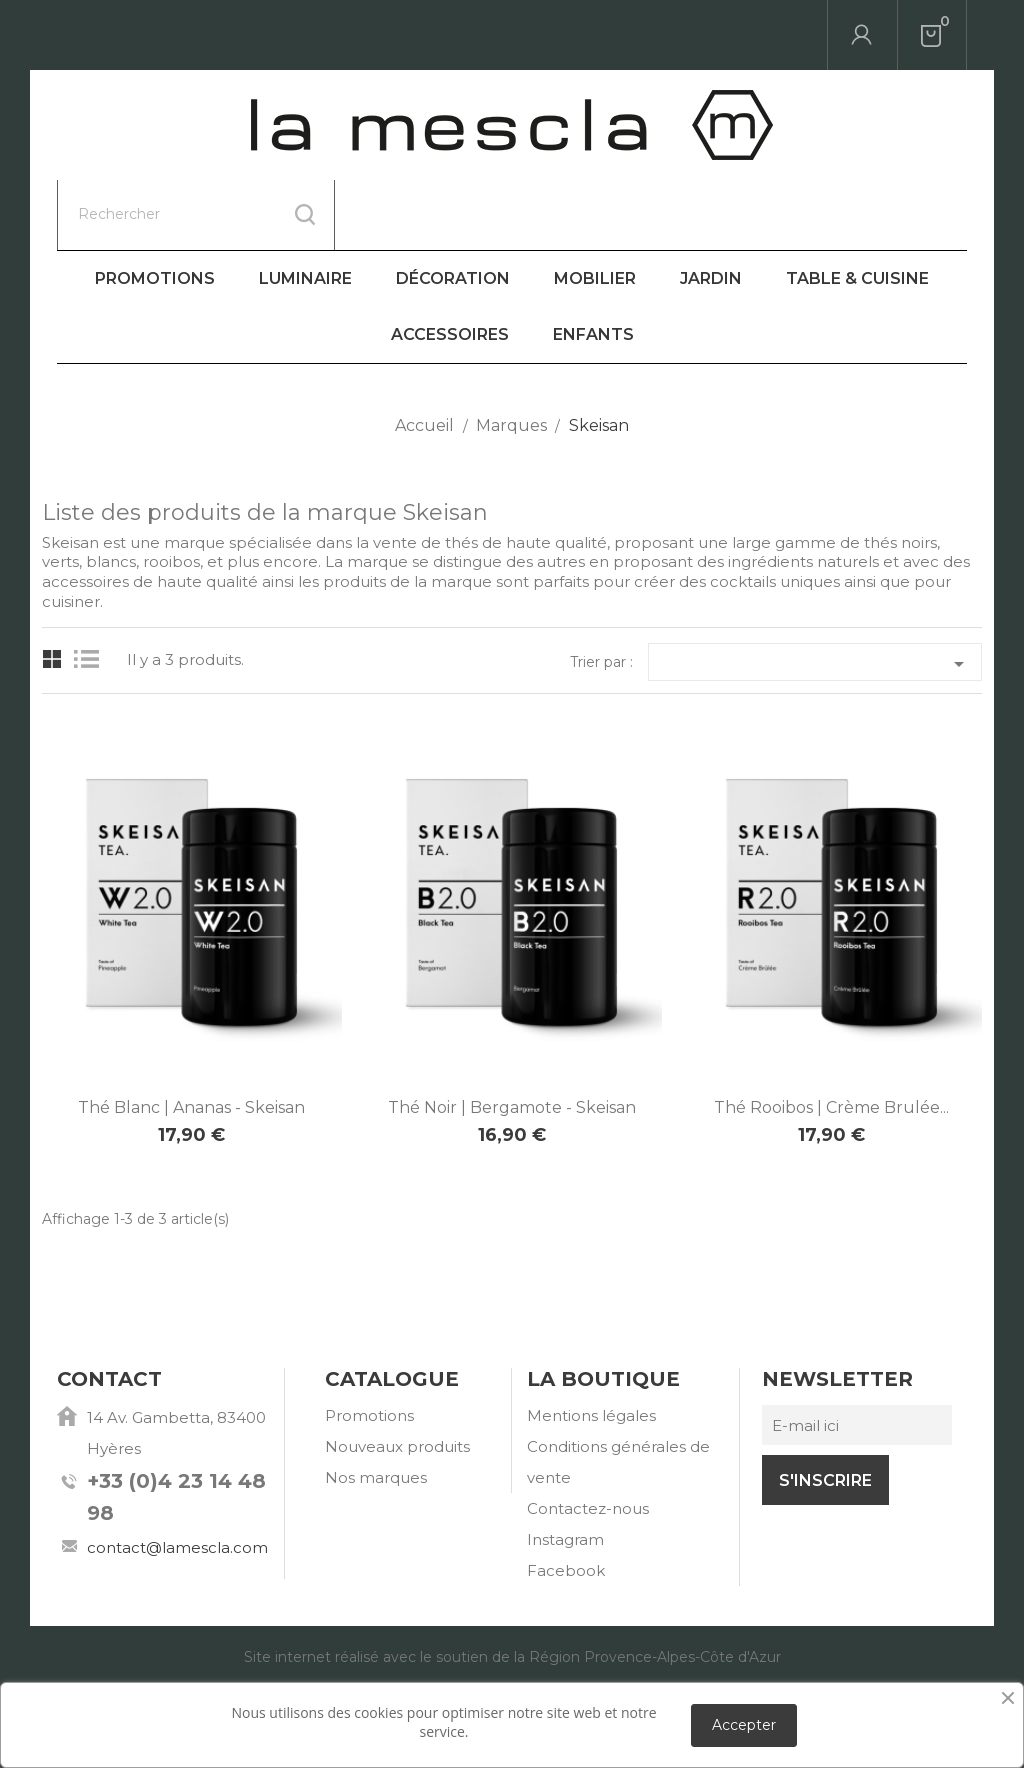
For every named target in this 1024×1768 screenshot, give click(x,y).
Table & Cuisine (857, 208)
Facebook (566, 1500)
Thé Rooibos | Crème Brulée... (831, 1037)
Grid (52, 589)
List (91, 589)
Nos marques (376, 1407)
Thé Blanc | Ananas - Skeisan (191, 1037)
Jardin (711, 208)
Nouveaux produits (397, 1376)
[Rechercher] (196, 35)
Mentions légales (591, 1345)
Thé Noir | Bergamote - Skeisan (512, 1037)
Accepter (744, 1725)
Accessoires (450, 264)
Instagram (565, 1469)
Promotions (155, 208)
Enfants (593, 264)
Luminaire (305, 208)
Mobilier (595, 208)
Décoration (453, 208)
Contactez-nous (588, 1438)
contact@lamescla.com (177, 1477)
